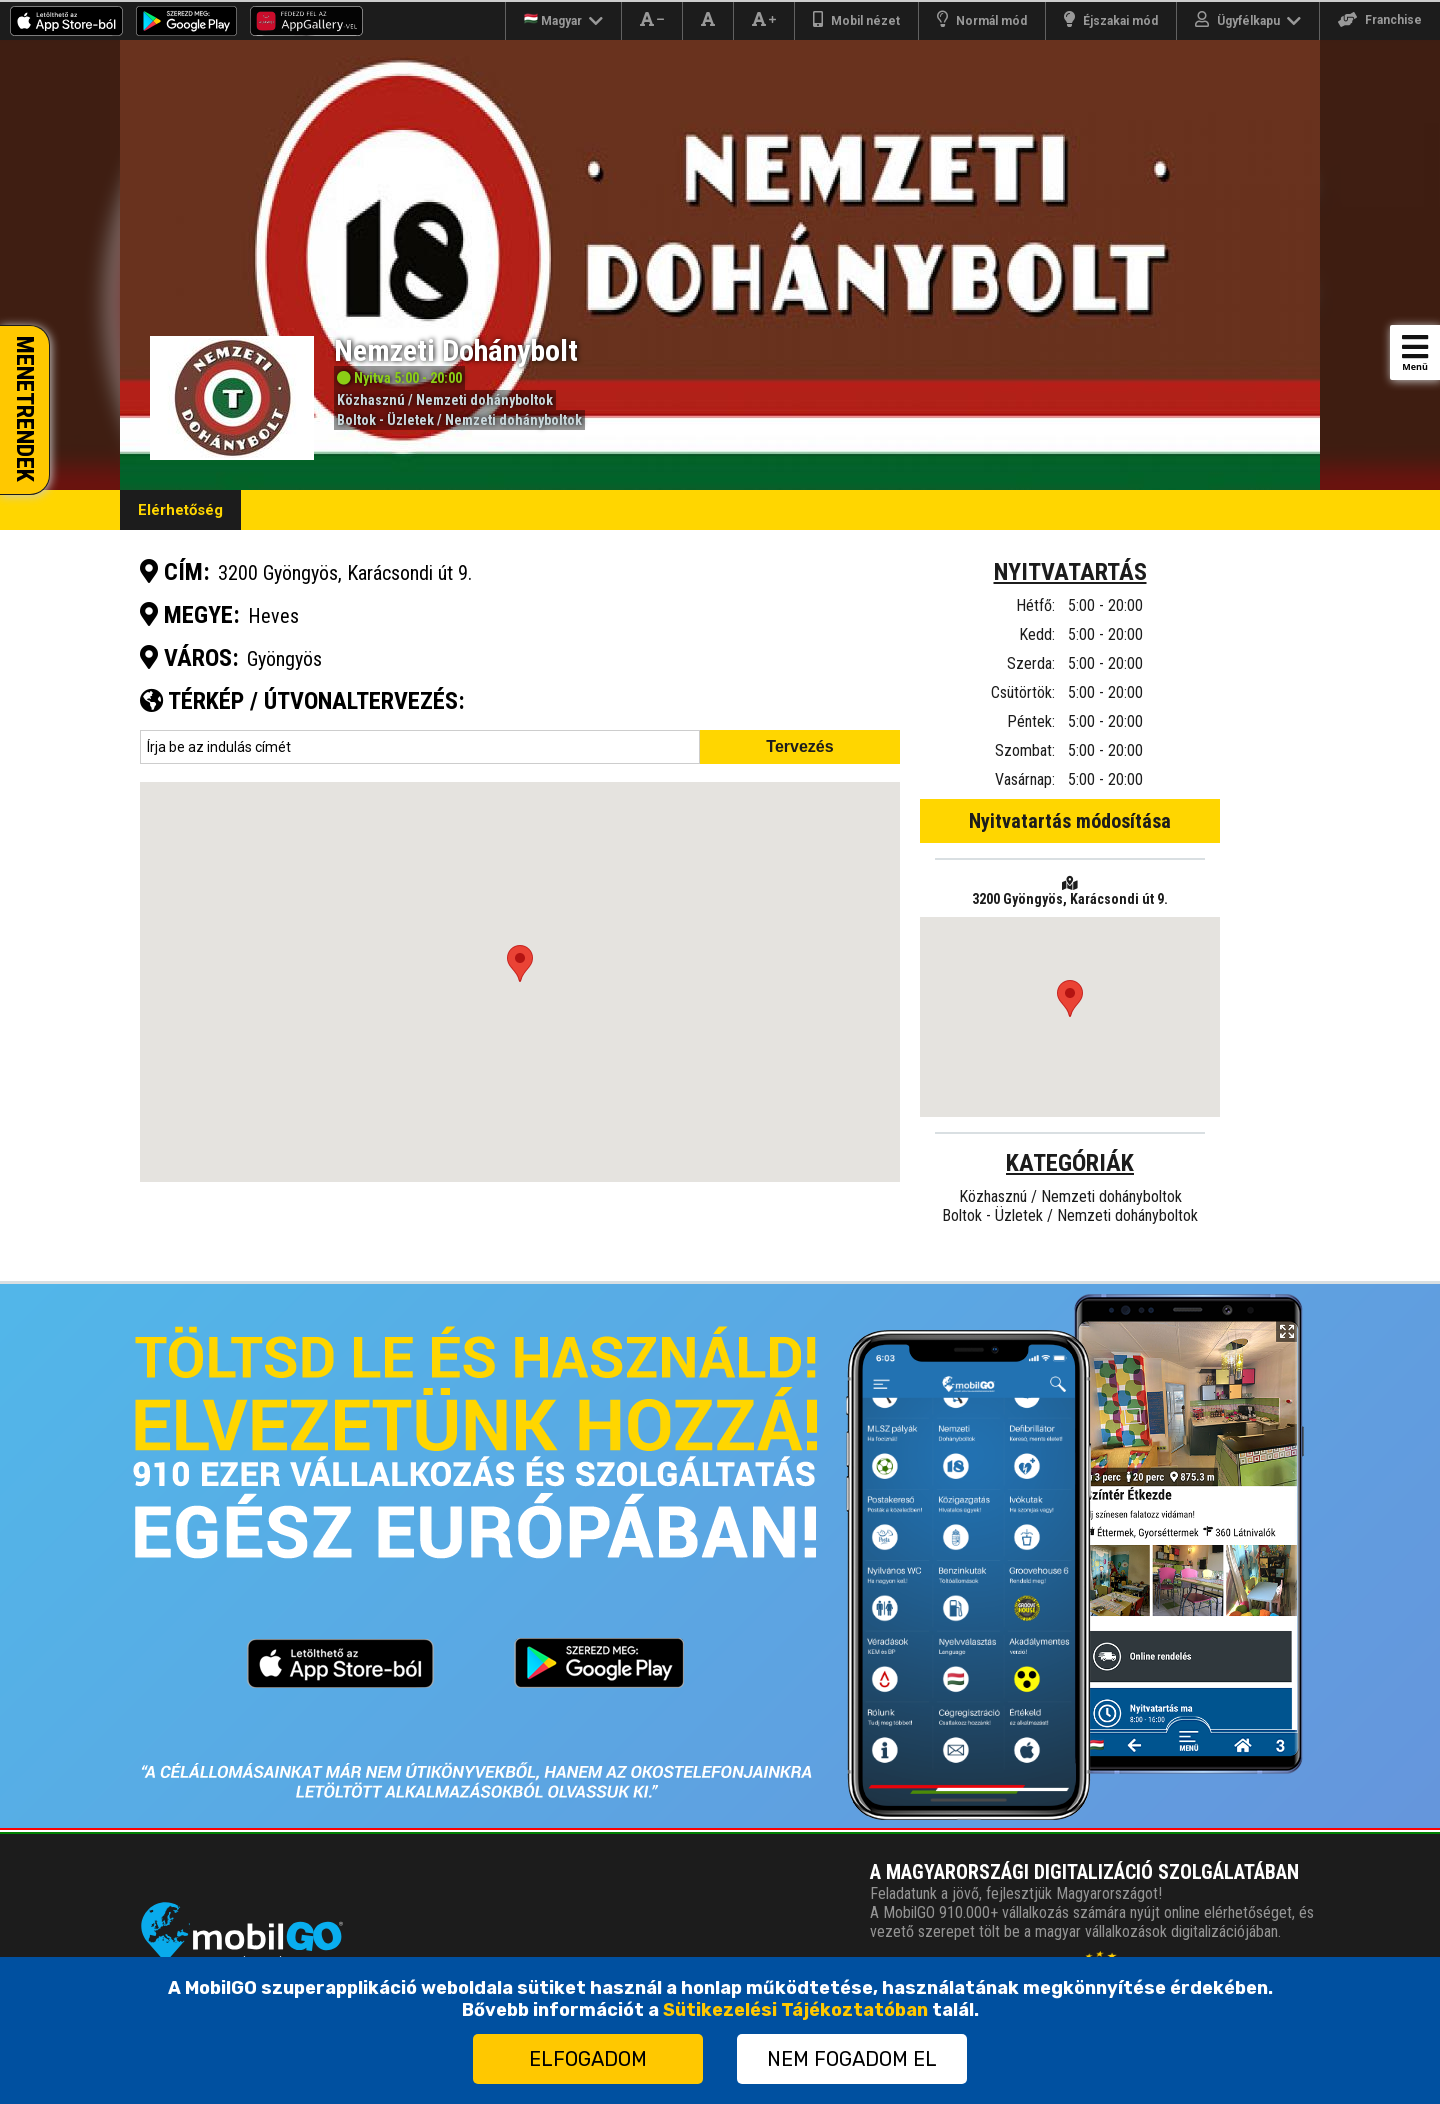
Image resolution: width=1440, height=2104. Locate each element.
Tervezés (799, 746)
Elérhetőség (180, 510)
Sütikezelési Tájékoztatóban (795, 2010)
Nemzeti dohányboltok (484, 400)
